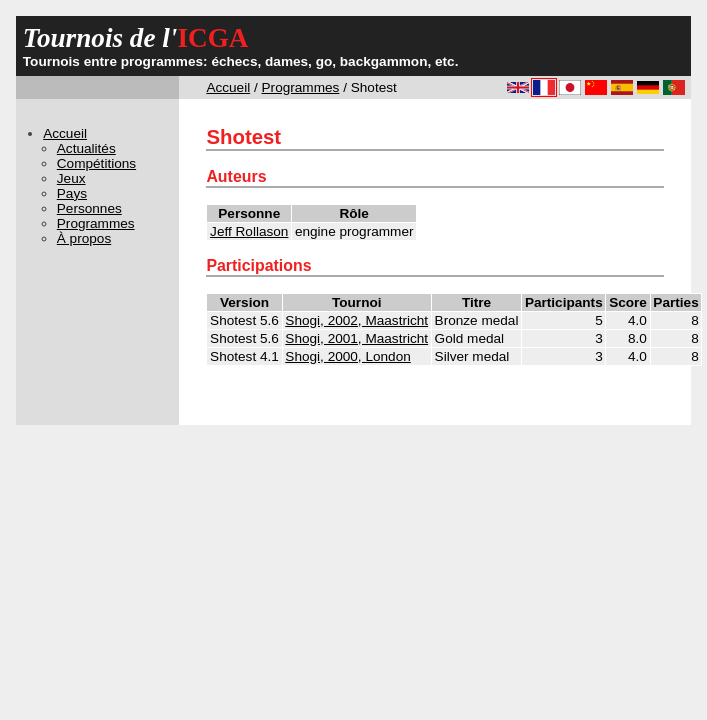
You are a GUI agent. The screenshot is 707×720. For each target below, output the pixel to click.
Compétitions (96, 163)
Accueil (228, 87)
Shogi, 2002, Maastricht (356, 320)
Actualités (86, 148)
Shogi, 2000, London (347, 356)
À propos (84, 238)
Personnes (89, 208)
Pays (72, 193)
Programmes (301, 87)
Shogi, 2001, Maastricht (356, 338)
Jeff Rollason (249, 231)
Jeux (71, 178)
